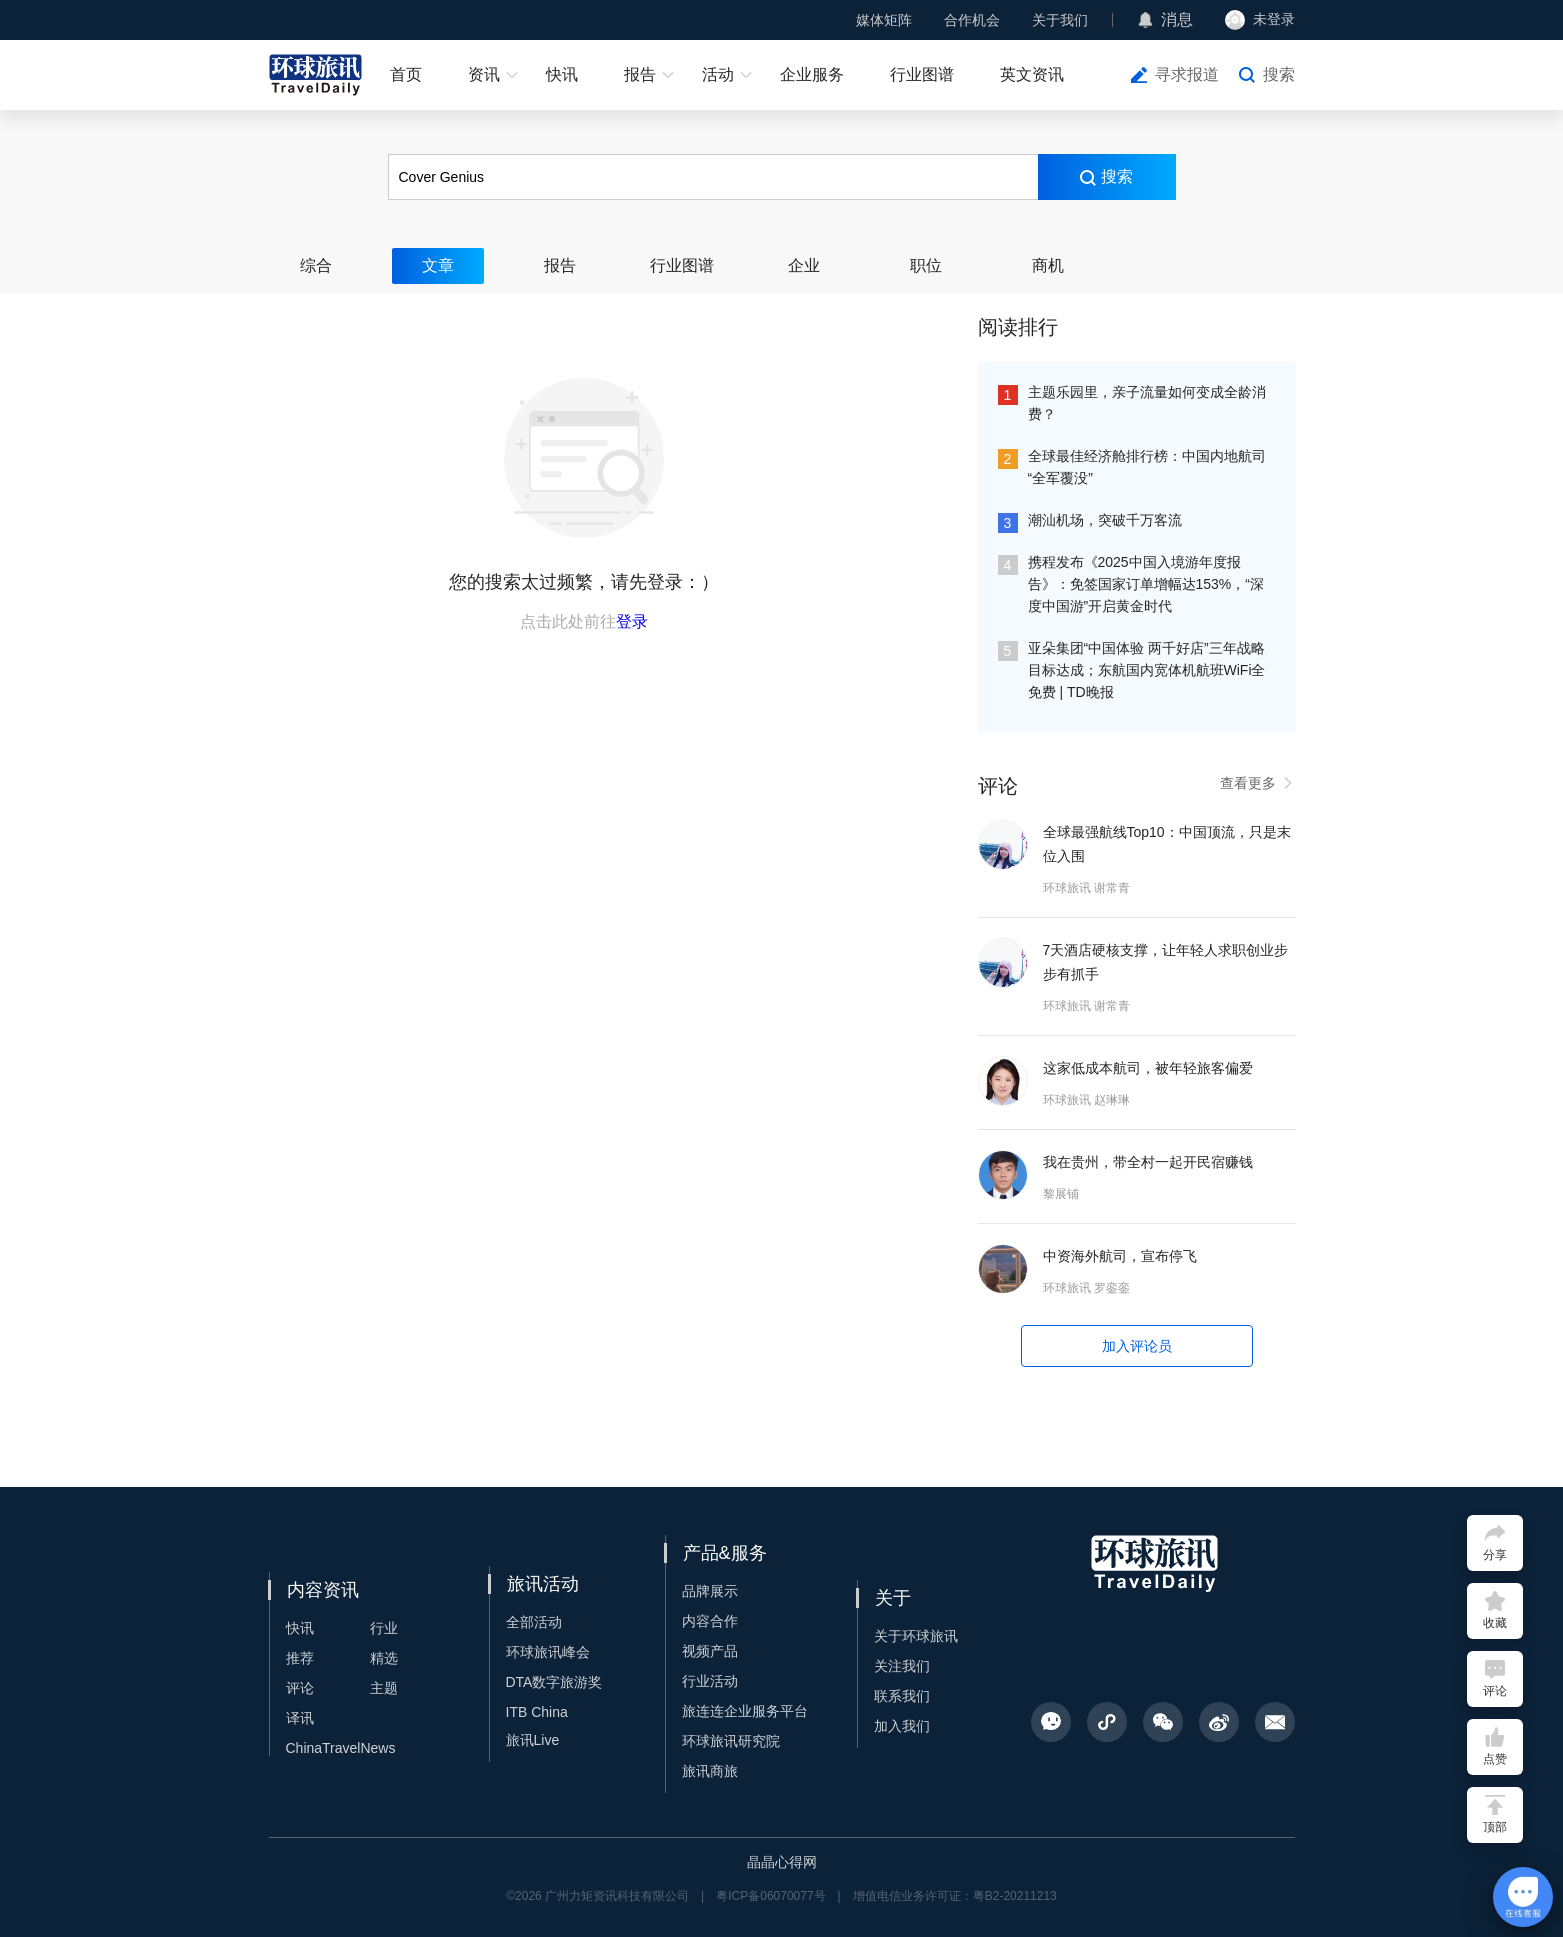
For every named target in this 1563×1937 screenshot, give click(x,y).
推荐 (300, 1658)
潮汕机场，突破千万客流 (1105, 520)
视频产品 (710, 1651)
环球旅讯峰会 (548, 1652)
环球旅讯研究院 (731, 1741)
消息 (1177, 19)
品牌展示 (710, 1591)
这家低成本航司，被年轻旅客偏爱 (1148, 1068)
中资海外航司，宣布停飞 (1120, 1256)
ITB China (537, 1712)
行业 (384, 1628)
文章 (438, 265)
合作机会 (972, 20)
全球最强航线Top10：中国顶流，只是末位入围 (1167, 844)
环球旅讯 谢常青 (1086, 888)
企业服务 (812, 74)
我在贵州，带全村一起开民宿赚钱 (1148, 1162)
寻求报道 (1187, 74)
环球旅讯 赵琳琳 (1086, 1100)
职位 (926, 265)
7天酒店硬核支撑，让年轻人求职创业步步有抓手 (1166, 962)
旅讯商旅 (710, 1771)
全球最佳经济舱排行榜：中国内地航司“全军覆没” (1147, 467)
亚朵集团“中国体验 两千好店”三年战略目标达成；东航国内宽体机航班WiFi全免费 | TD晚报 (1147, 670)
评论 (300, 1688)
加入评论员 (1137, 1346)
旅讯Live (533, 1740)
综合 (316, 265)
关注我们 (902, 1666)
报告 (640, 74)
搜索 (1279, 74)
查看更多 (1258, 783)
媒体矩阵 (884, 20)
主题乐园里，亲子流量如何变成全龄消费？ (1147, 403)
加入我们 (902, 1726)
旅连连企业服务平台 (745, 1711)
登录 (632, 621)
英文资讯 (1032, 74)
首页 (406, 74)
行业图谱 (922, 74)
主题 (384, 1688)
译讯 (300, 1718)
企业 (804, 265)
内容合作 (710, 1621)
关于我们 (1060, 20)
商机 (1048, 265)
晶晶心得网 (782, 1862)
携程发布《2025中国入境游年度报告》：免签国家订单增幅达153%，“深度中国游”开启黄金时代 (1146, 584)
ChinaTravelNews (341, 1748)
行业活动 (710, 1681)
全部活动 (534, 1622)
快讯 (562, 74)
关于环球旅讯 (916, 1636)
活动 (718, 74)
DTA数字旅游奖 (554, 1682)
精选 (384, 1658)
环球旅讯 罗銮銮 (1086, 1288)
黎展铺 (1061, 1194)
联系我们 (902, 1696)
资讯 (484, 74)
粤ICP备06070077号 (770, 1896)
